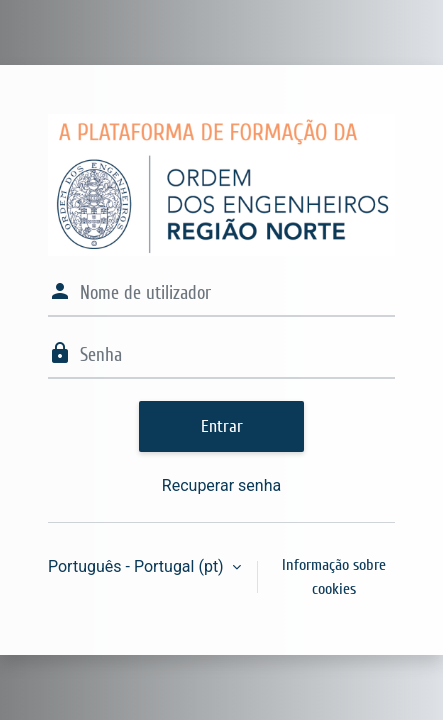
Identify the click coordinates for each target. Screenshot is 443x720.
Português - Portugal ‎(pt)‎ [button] (138, 566)
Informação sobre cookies (334, 577)
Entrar (222, 426)
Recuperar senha (221, 485)
